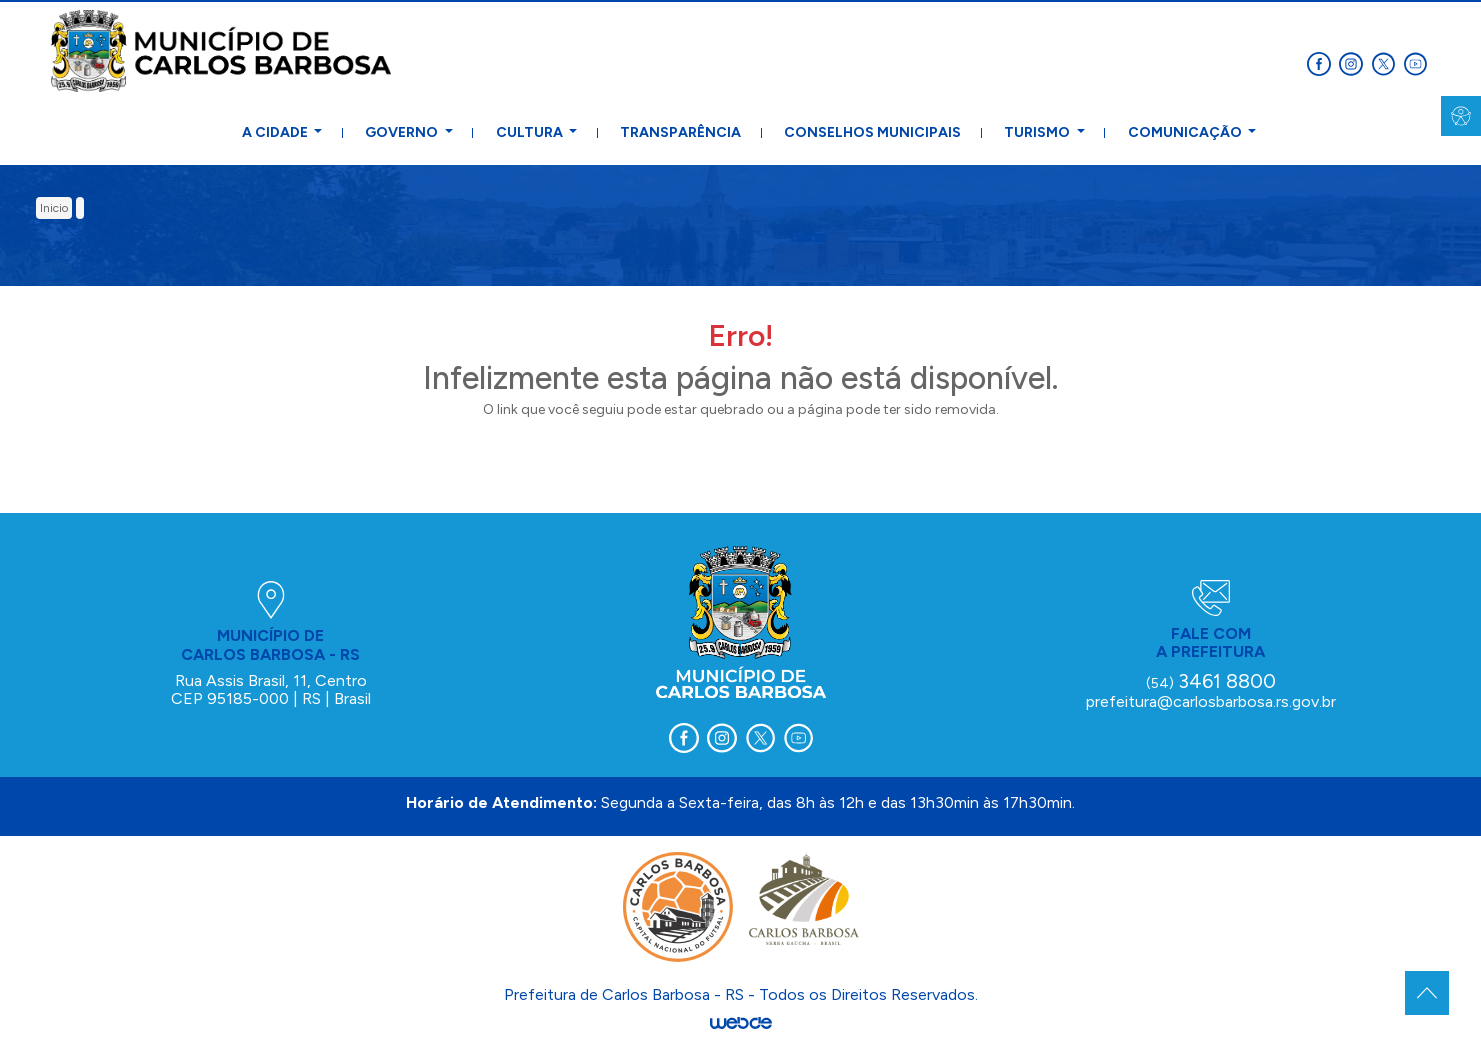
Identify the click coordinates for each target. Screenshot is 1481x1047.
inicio (54, 208)
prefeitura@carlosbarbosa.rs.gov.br (1211, 701)
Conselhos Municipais (872, 132)
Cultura (531, 132)
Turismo (1038, 132)
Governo (403, 132)
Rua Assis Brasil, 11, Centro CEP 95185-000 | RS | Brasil (271, 689)
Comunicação (1186, 132)
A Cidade (276, 132)
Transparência (680, 132)
